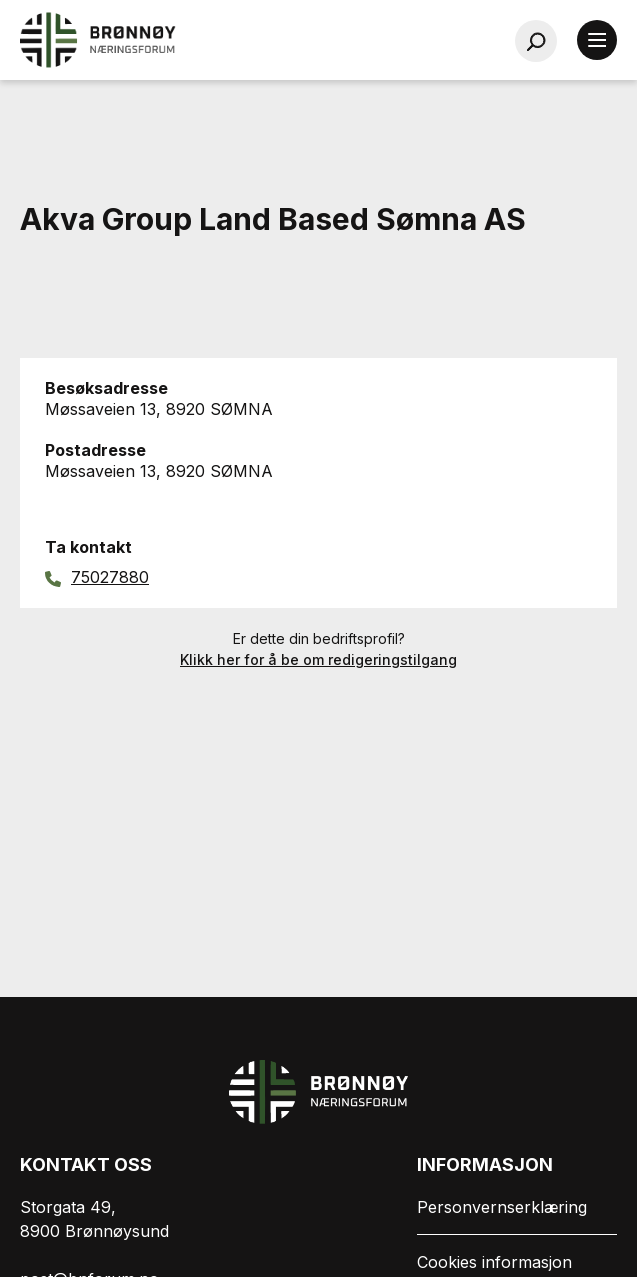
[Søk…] (536, 41)
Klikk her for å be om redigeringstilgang (318, 659)
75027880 (110, 577)
